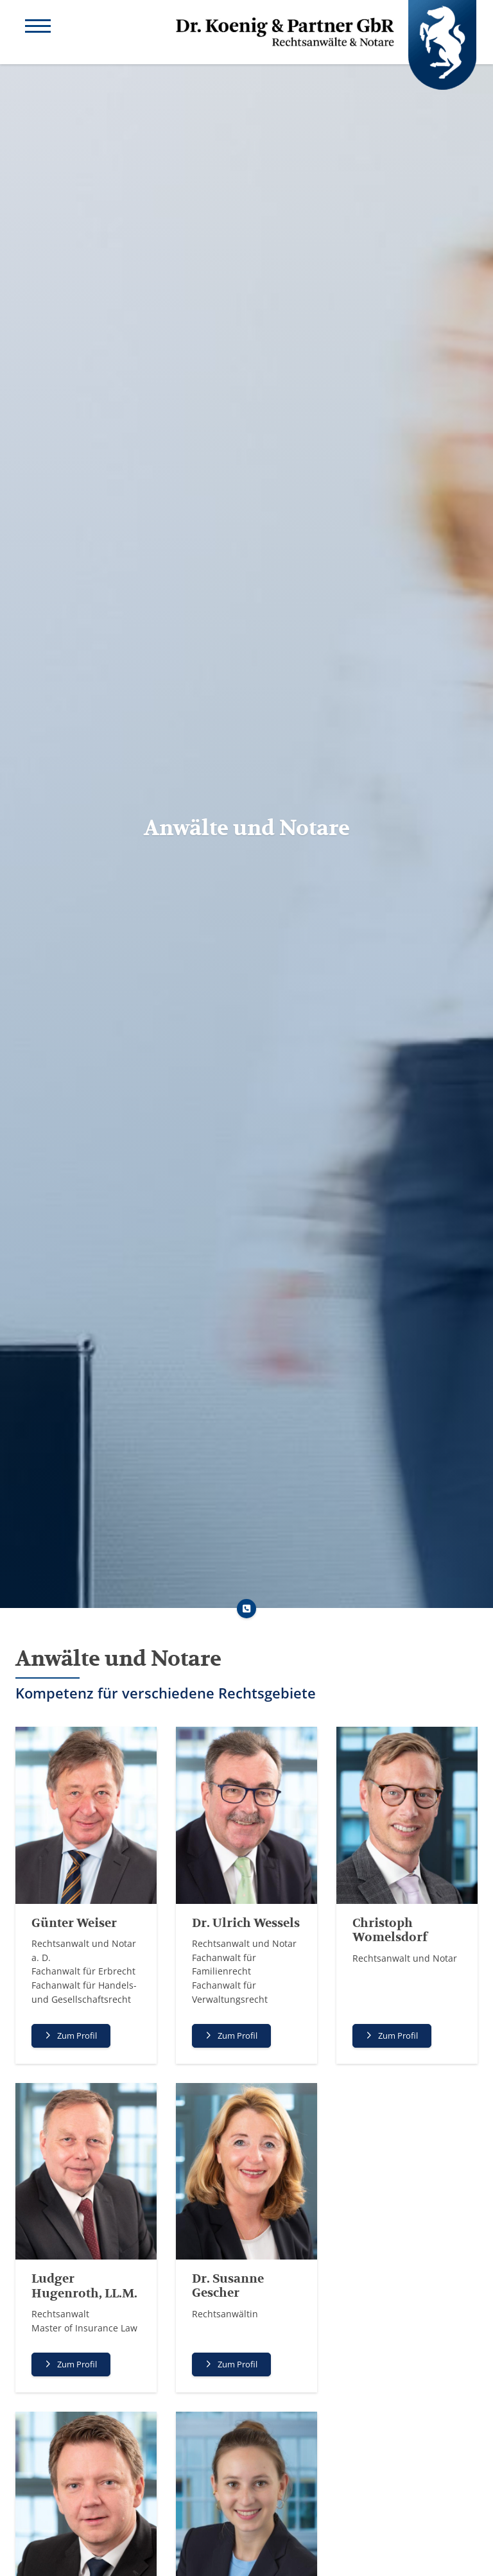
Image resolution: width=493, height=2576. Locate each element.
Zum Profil (77, 2035)
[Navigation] (37, 28)
